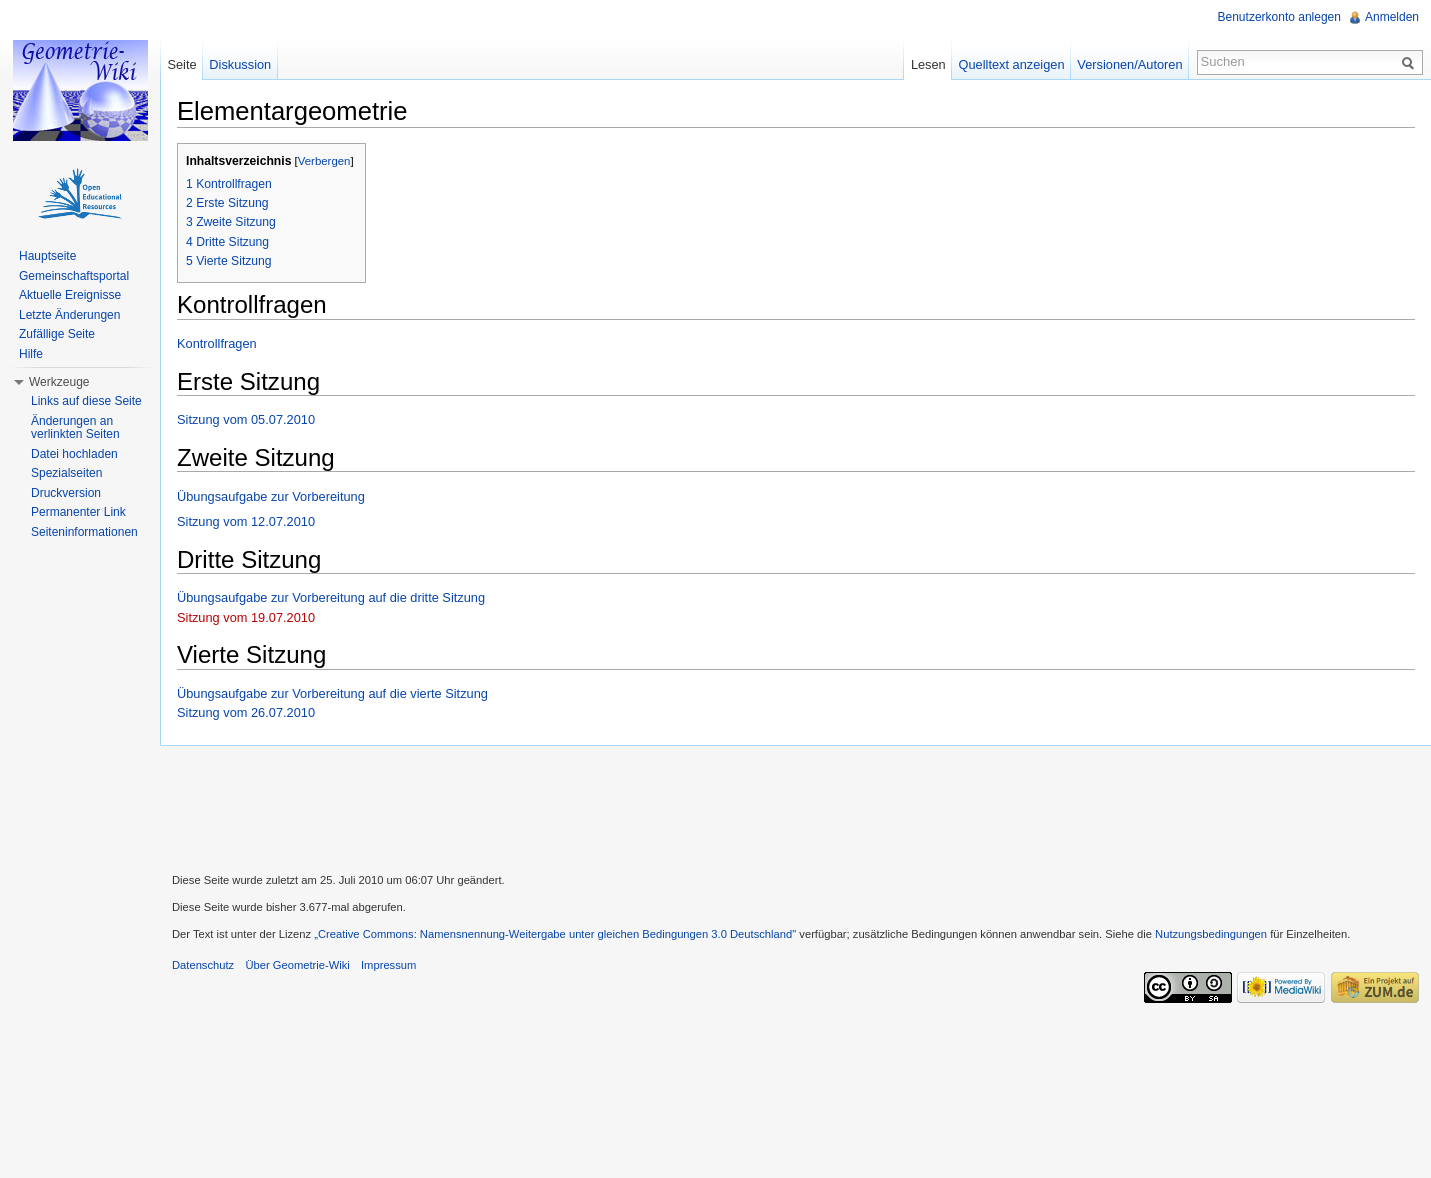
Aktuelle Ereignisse (70, 295)
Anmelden (1392, 17)
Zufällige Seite (57, 334)
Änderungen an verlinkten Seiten (75, 428)
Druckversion (66, 493)
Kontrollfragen (217, 343)
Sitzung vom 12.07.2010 (246, 521)
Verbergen (324, 161)
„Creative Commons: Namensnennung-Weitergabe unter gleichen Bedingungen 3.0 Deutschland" (555, 934)
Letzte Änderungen (69, 315)
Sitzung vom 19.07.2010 (246, 617)
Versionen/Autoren (1129, 64)
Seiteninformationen (84, 532)
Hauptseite (47, 256)
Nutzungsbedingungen (1211, 934)
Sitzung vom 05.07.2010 (246, 419)
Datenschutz (203, 965)
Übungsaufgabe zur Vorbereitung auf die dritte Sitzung (331, 597)
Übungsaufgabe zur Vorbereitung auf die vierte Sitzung (332, 693)
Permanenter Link (78, 512)
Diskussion (240, 64)
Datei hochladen (74, 454)
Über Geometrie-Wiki (297, 965)
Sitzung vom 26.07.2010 (246, 712)
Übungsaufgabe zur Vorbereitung (271, 496)
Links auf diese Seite (86, 401)
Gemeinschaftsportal (74, 276)
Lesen (928, 64)
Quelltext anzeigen (1012, 64)
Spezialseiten (66, 473)
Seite (181, 64)
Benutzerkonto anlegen (1279, 17)
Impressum (388, 965)
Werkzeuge (59, 382)
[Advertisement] (796, 807)
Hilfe (31, 354)
